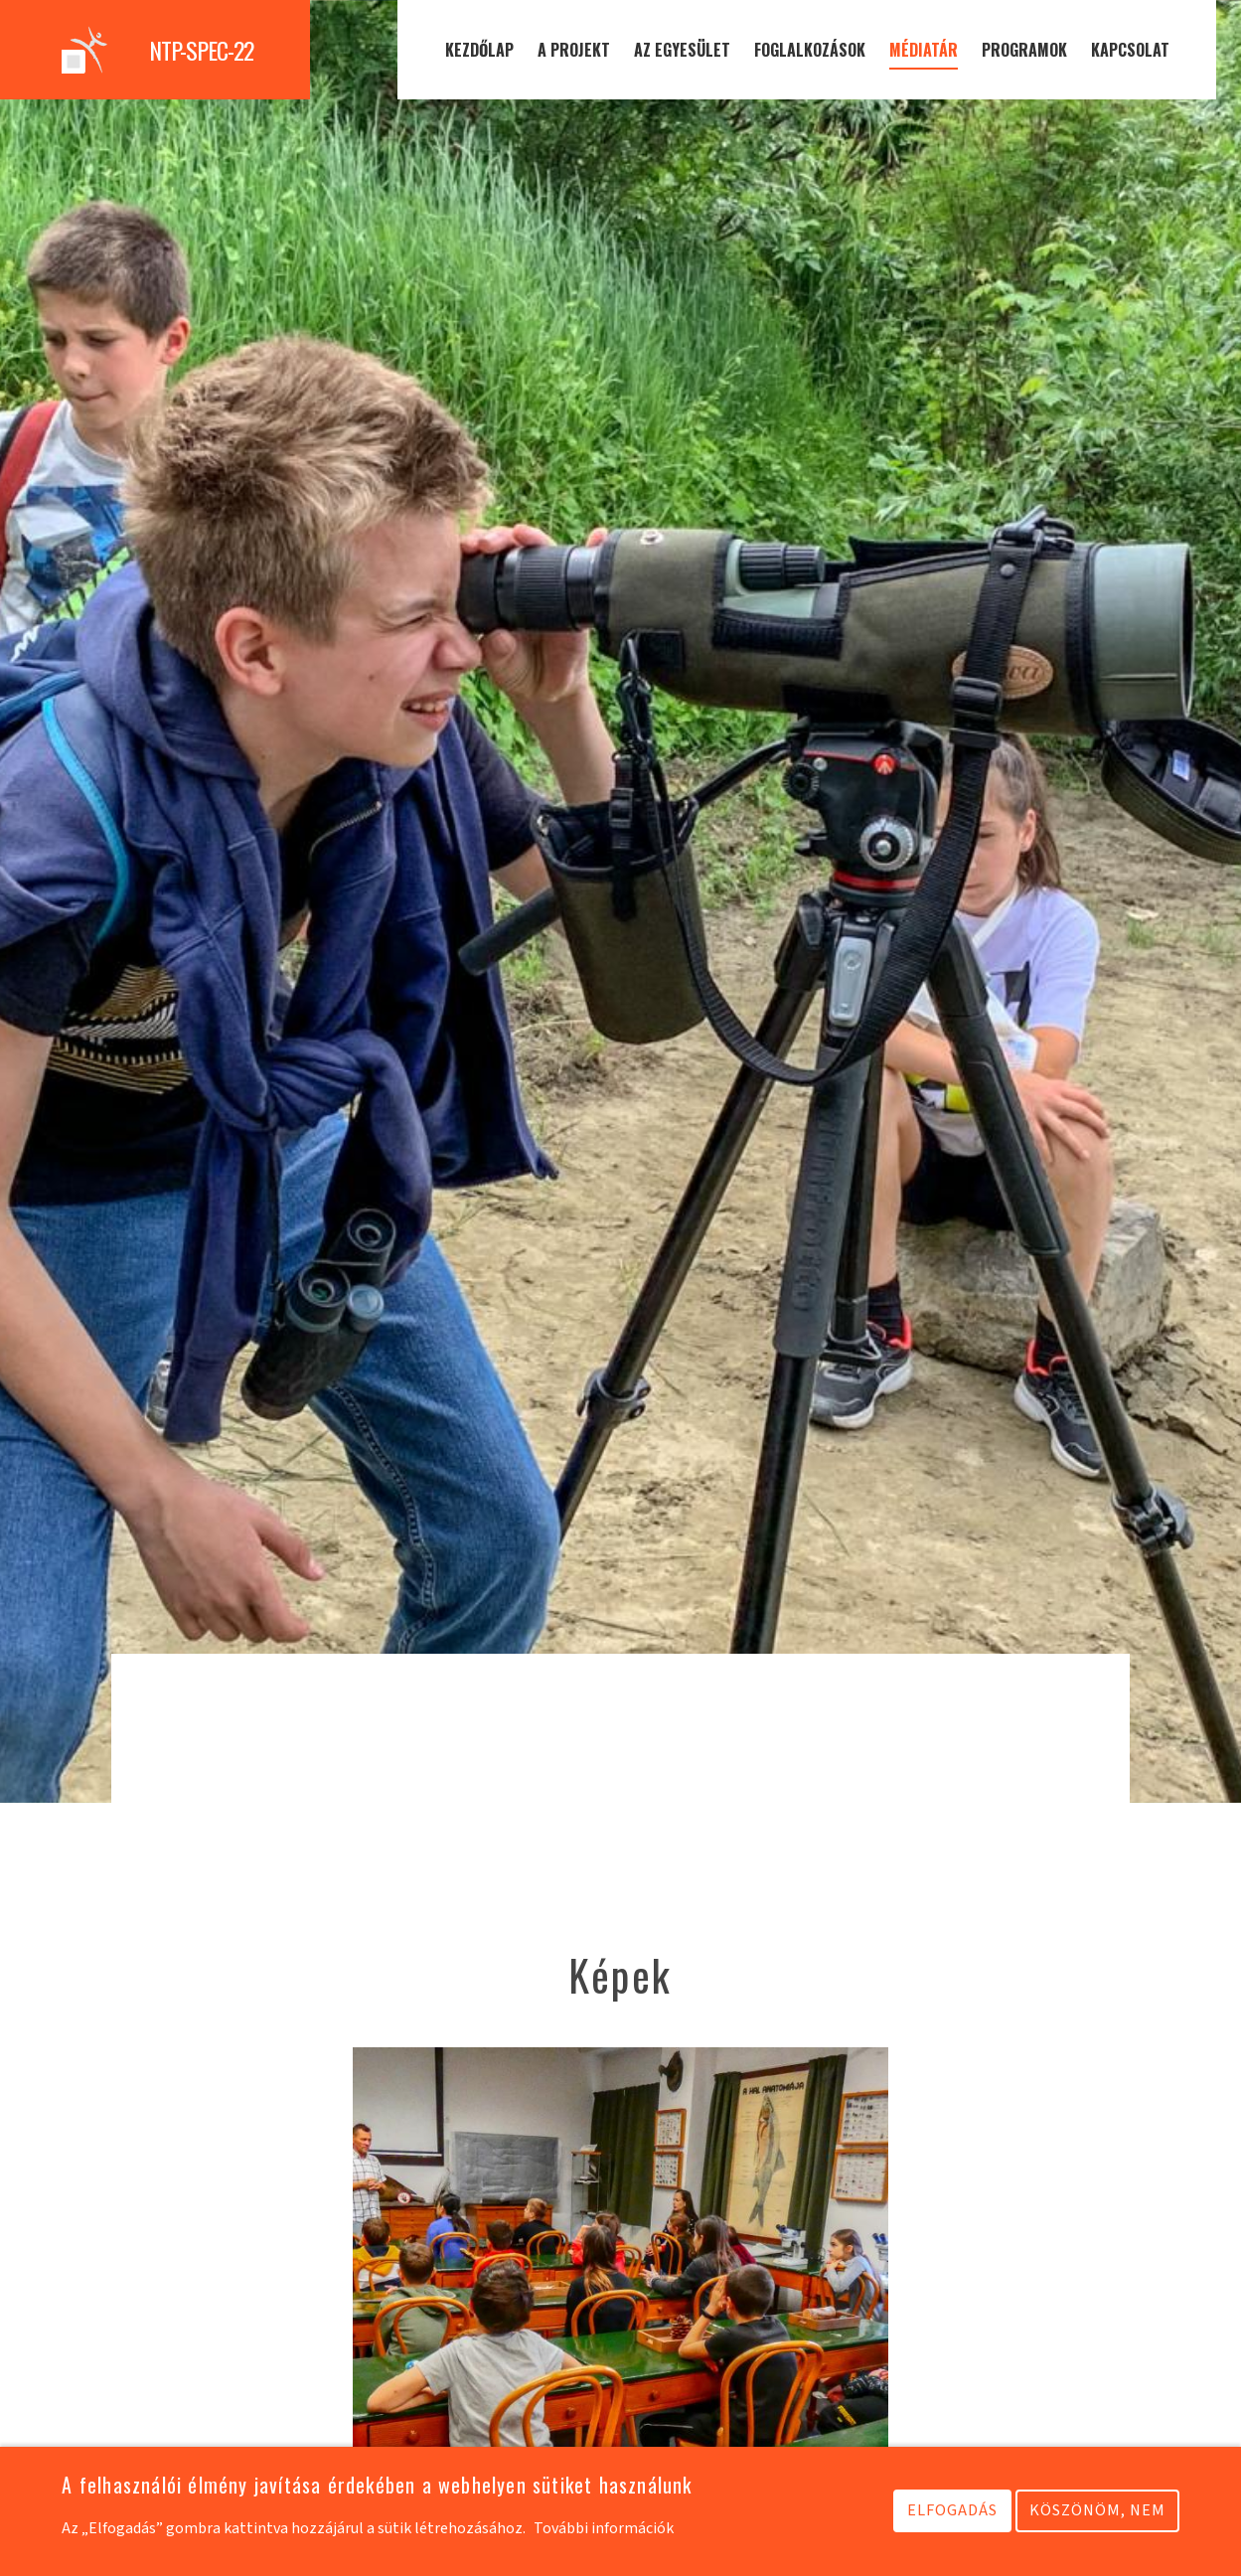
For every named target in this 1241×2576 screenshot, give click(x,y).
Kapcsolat (1130, 50)
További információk (604, 2530)
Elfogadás (952, 2511)
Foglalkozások (809, 50)
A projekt (574, 50)
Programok (1024, 50)
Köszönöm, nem (1097, 2511)
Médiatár (923, 50)
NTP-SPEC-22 (201, 50)
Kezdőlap (479, 50)
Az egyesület (682, 50)
